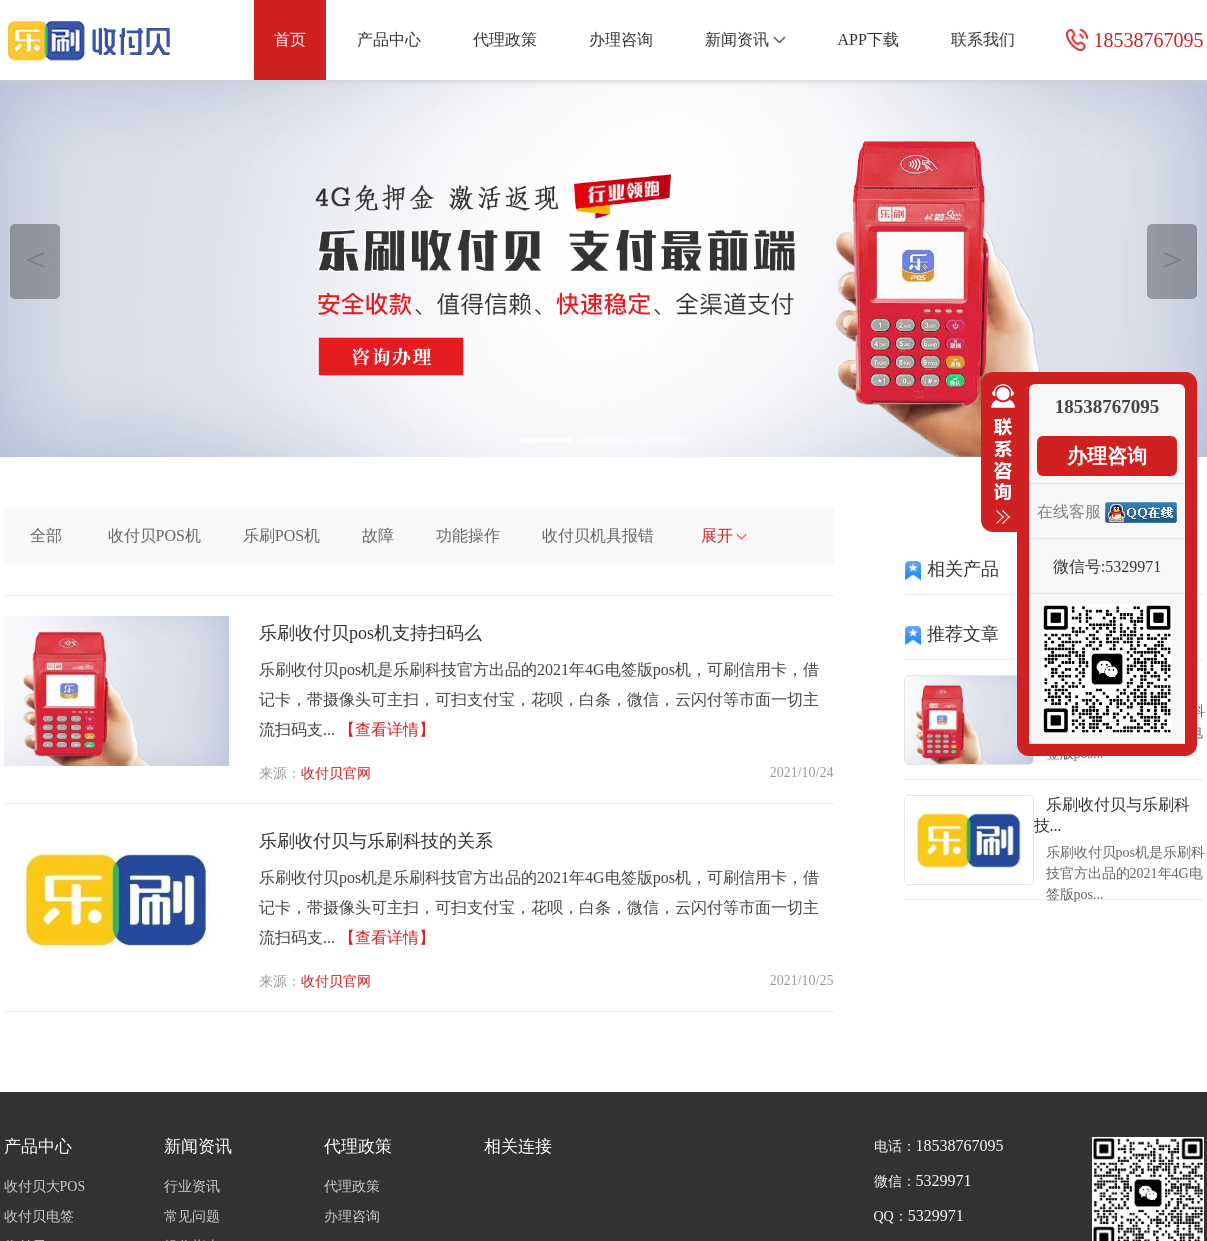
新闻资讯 (745, 39)
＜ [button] (35, 258)
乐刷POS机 (281, 535)
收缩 (999, 455)
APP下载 (867, 39)
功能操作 (468, 535)
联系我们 (983, 39)
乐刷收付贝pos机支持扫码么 (370, 633)
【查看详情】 (387, 729)
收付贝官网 (336, 773)
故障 (378, 535)
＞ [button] (1172, 258)
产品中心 (389, 39)
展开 (724, 535)
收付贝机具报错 (598, 535)
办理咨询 (621, 39)
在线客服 (1069, 511)
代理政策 (505, 39)
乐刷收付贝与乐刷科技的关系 (376, 841)
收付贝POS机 (154, 535)
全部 (46, 535)
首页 (290, 39)
